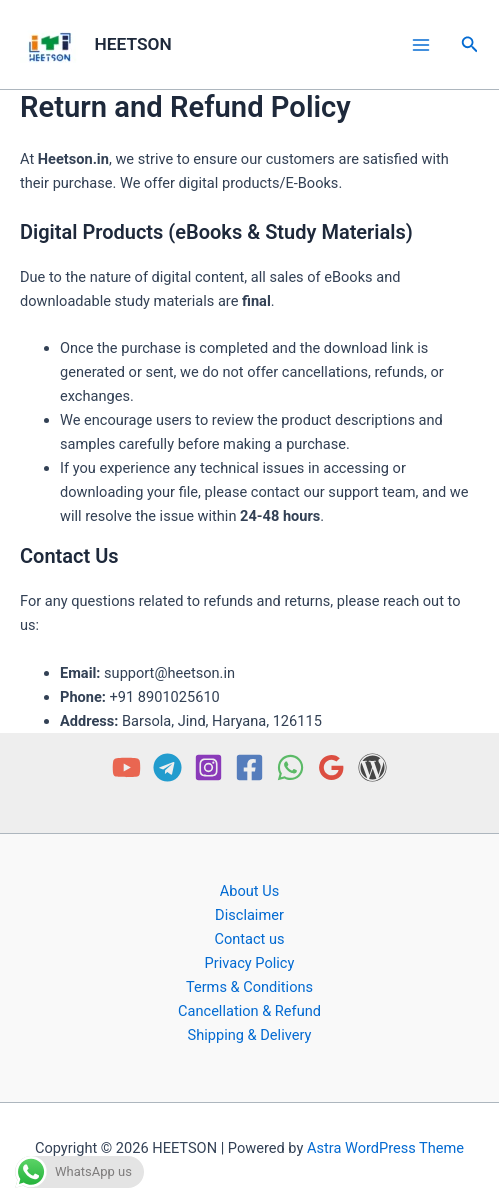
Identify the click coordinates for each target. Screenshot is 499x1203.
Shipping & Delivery (250, 1035)
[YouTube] (126, 767)
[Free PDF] (372, 767)
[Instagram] (208, 767)
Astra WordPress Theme (385, 1148)
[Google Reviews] (331, 767)
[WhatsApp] (290, 767)
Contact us (249, 939)
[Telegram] (167, 767)
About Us (249, 891)
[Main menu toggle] (420, 44)
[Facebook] (249, 767)
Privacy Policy (250, 963)
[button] (470, 44)
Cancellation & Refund (249, 1011)
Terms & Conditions (249, 987)
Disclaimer (249, 915)
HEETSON (133, 44)
